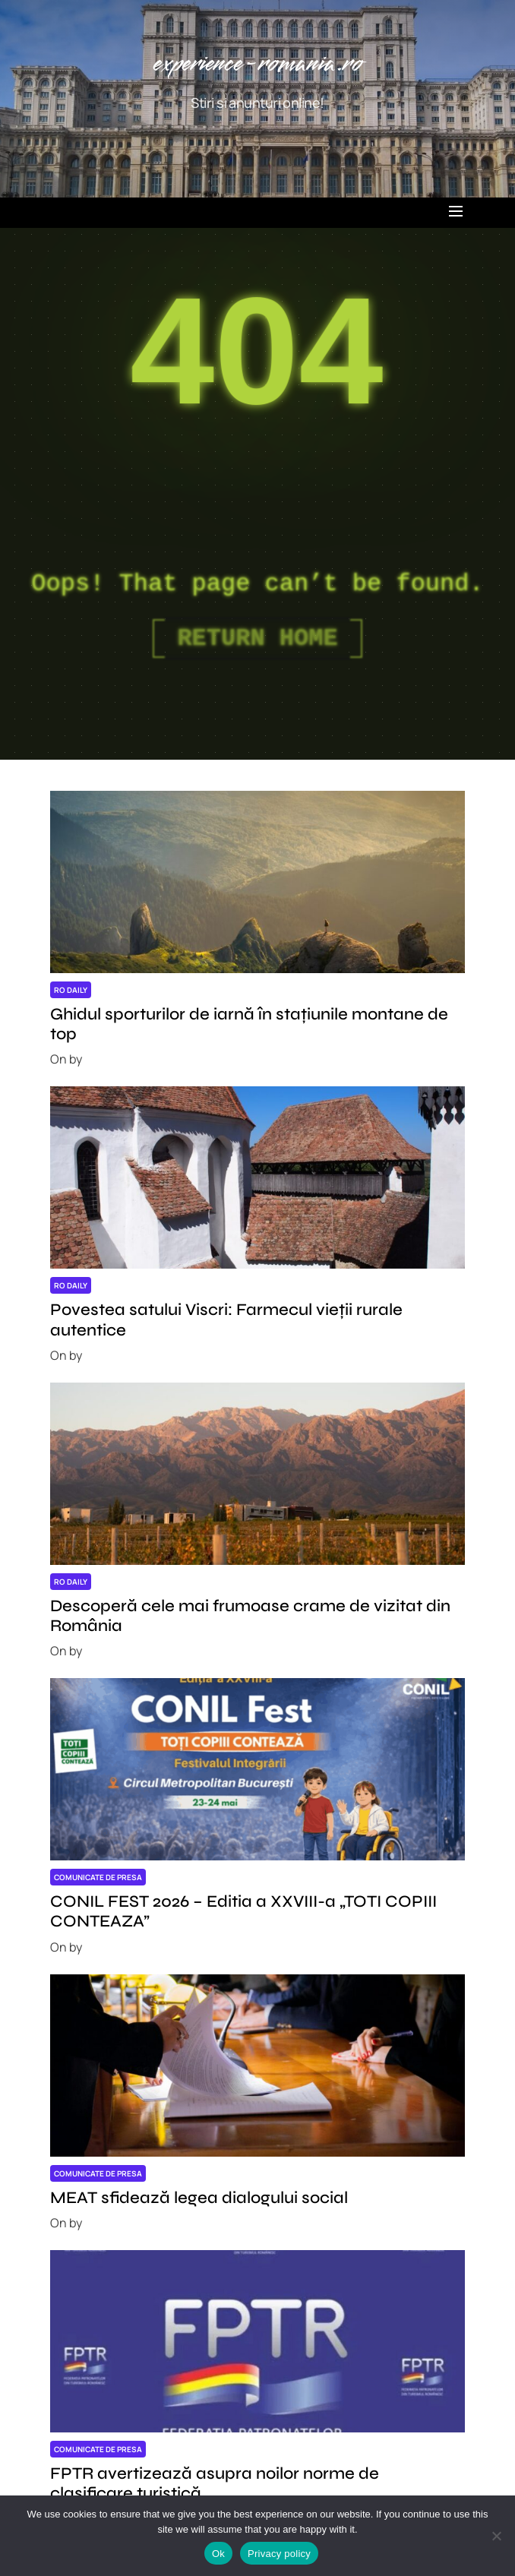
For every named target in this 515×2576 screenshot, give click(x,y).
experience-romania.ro (257, 64)
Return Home (257, 638)
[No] (496, 2535)
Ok (218, 2553)
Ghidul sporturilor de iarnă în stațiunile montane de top (249, 1024)
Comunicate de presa (98, 1877)
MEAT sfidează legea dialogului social (199, 2198)
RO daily (70, 990)
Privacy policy (279, 2553)
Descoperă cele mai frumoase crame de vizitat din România (250, 1616)
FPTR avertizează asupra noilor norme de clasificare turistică (214, 2483)
